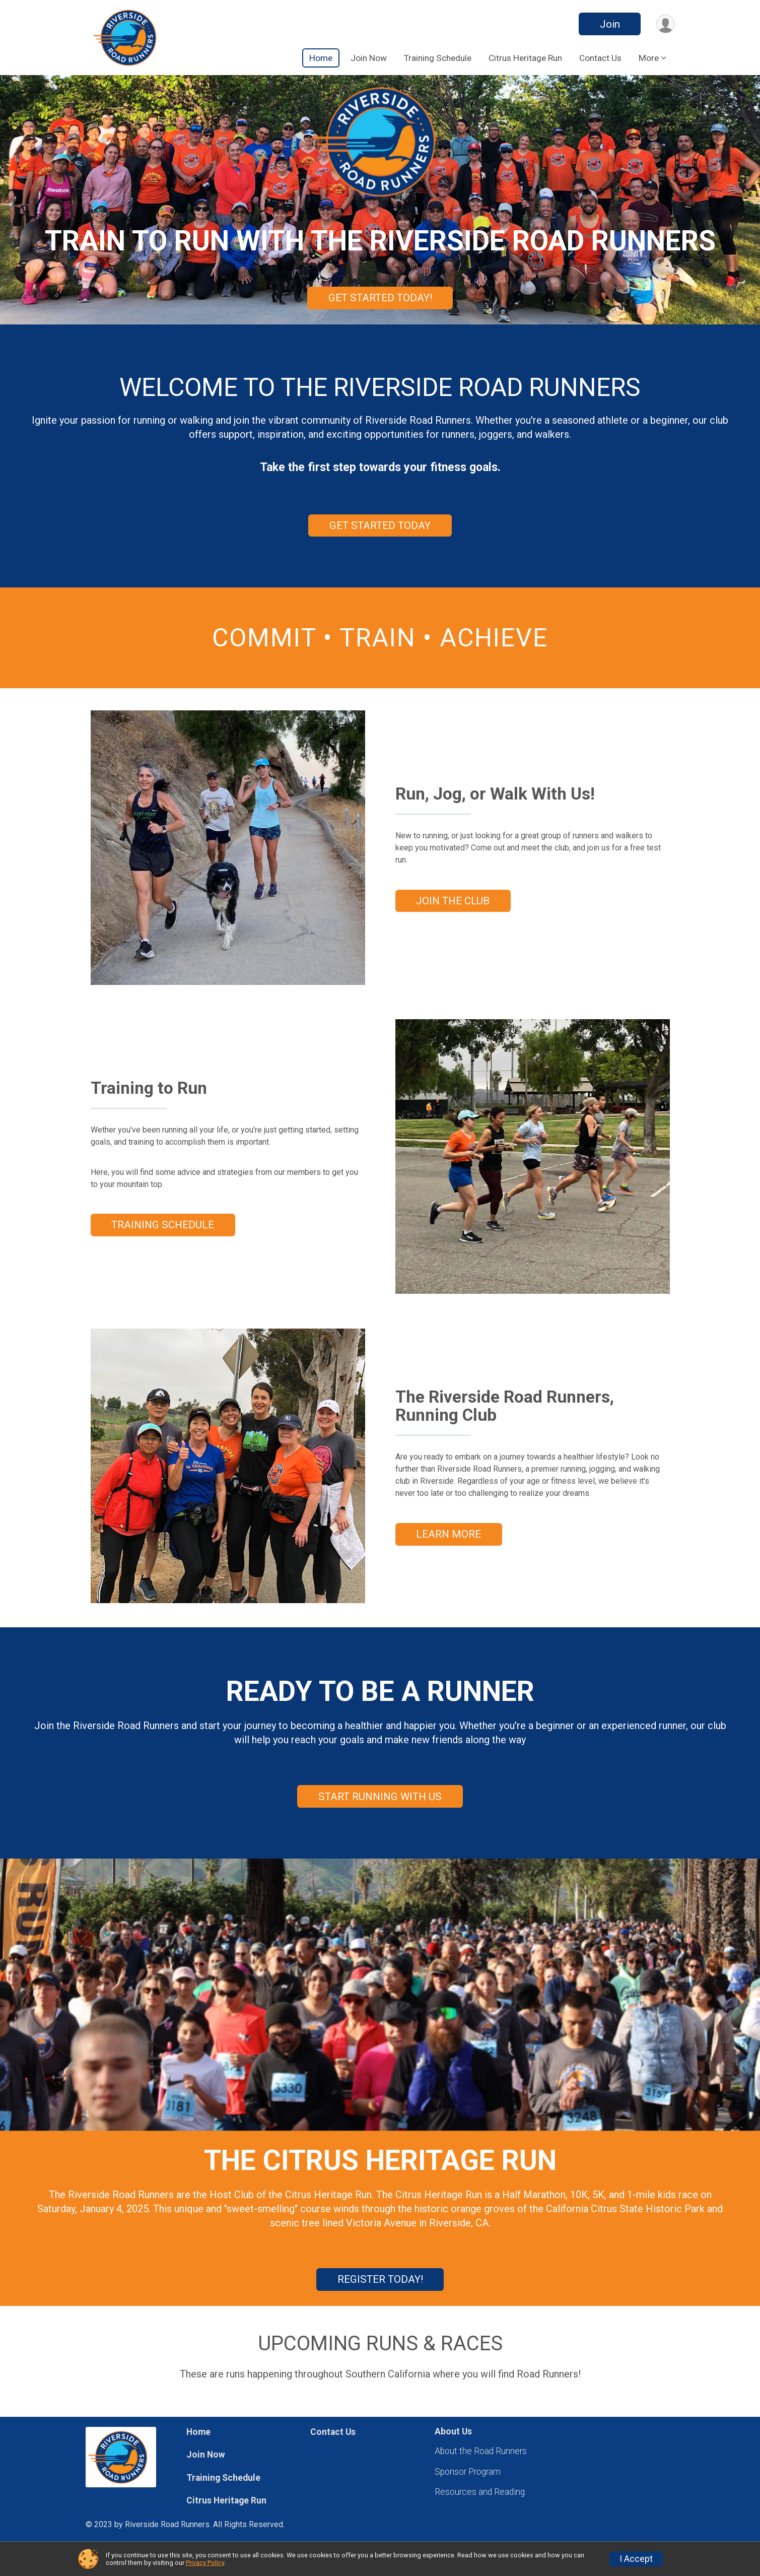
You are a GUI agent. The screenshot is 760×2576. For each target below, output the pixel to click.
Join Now (369, 58)
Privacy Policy (205, 2562)
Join (610, 24)
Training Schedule (437, 58)
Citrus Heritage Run (525, 58)
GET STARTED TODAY (380, 525)
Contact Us (600, 58)
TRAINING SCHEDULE (162, 1225)
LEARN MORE (448, 1534)
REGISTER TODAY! (380, 2279)
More (649, 58)
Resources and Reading (480, 2492)
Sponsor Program (468, 2472)
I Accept (636, 2559)
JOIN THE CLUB (453, 901)
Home (320, 58)
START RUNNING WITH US (380, 1797)
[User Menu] (665, 24)
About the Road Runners (481, 2451)
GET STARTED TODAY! (380, 298)
